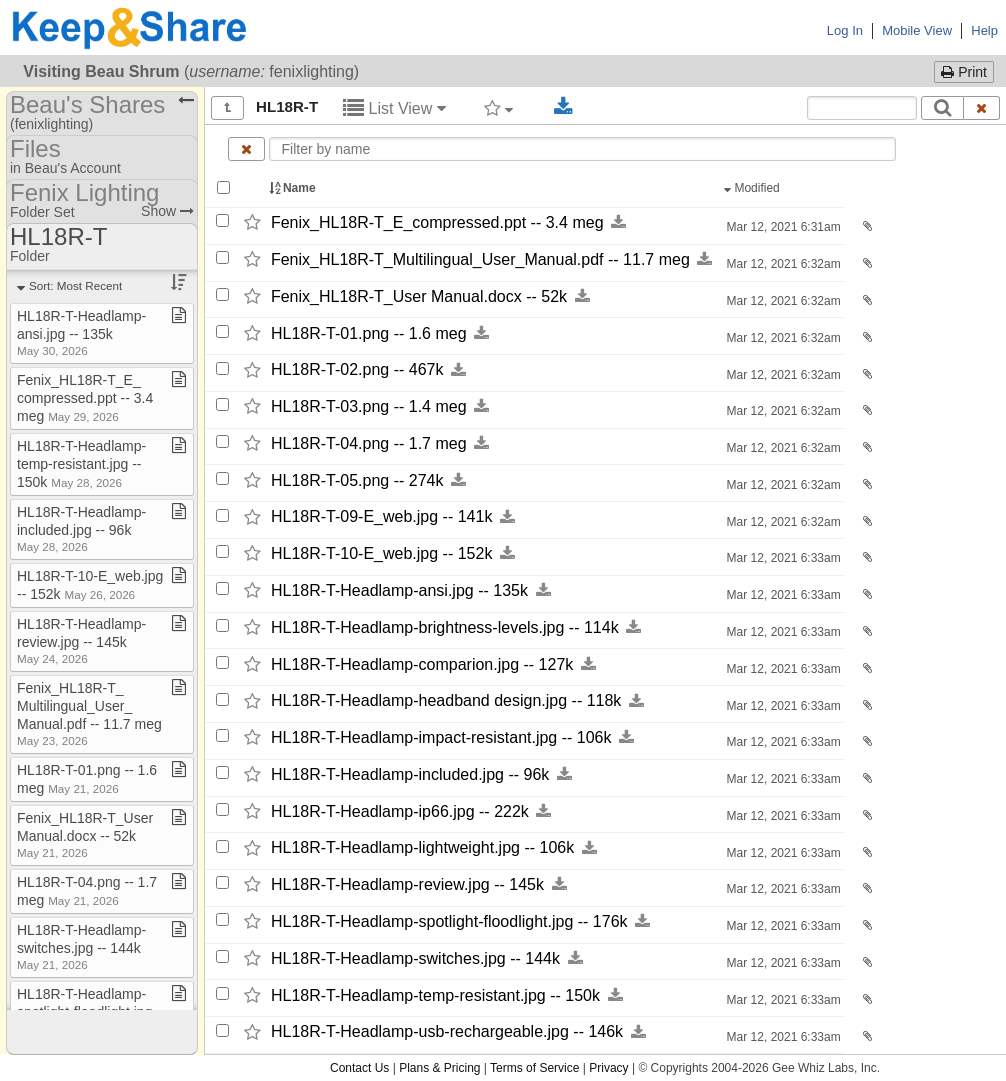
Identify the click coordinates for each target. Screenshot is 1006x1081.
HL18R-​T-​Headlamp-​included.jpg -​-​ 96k (410, 774)
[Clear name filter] (246, 149)
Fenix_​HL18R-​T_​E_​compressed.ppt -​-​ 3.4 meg (437, 222)
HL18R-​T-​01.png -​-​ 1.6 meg (369, 333)
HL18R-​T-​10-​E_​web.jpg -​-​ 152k (381, 553)
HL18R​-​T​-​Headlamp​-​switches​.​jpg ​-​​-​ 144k (81, 946)
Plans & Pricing (439, 1068)
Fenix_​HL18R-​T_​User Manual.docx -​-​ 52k (419, 296)
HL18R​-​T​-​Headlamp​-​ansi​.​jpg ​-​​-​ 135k (81, 332)
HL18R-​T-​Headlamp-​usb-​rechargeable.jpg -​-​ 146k (447, 1032)
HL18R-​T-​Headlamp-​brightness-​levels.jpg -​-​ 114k (445, 627)
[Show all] (227, 108)
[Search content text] (862, 108)
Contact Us (359, 1068)
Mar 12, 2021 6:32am (781, 264)
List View (394, 108)
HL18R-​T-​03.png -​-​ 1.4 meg (369, 406)
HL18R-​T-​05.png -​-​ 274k (357, 480)
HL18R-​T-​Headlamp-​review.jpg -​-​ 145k (407, 884)
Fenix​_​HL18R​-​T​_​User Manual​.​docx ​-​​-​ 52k (85, 834)
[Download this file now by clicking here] (618, 222)
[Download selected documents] (563, 107)
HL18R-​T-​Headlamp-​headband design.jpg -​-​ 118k (446, 701)
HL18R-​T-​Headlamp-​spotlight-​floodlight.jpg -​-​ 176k (449, 921)
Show (167, 211)
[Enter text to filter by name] (582, 149)
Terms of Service (534, 1068)
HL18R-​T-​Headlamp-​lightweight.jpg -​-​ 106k (422, 848)
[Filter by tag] (498, 108)
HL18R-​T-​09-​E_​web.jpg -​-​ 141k (381, 517)
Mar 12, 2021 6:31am (781, 227)
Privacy (608, 1068)
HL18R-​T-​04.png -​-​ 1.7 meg (369, 443)
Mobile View (917, 30)
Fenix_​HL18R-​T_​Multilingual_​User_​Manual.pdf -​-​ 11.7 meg (480, 259)
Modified (753, 188)
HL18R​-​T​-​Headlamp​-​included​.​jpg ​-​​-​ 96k (81, 528)
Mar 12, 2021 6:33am (781, 558)
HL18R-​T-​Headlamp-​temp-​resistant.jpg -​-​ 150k (435, 995)
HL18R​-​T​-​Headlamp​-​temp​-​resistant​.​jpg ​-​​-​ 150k (81, 464)
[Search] (942, 108)
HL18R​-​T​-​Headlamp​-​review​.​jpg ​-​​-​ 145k (81, 640)
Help (984, 30)
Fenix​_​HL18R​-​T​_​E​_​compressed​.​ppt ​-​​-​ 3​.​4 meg (85, 398)
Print (964, 72)
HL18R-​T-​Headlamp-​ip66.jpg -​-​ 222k (400, 811)
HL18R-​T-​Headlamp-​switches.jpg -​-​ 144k (415, 958)
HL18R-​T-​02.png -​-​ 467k (357, 370)
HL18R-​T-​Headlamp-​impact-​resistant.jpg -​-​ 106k (441, 737)
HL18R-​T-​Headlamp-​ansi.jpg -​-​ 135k (399, 590)
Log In (845, 30)
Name (294, 188)
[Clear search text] (982, 108)
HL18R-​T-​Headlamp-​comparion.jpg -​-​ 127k (422, 664)
